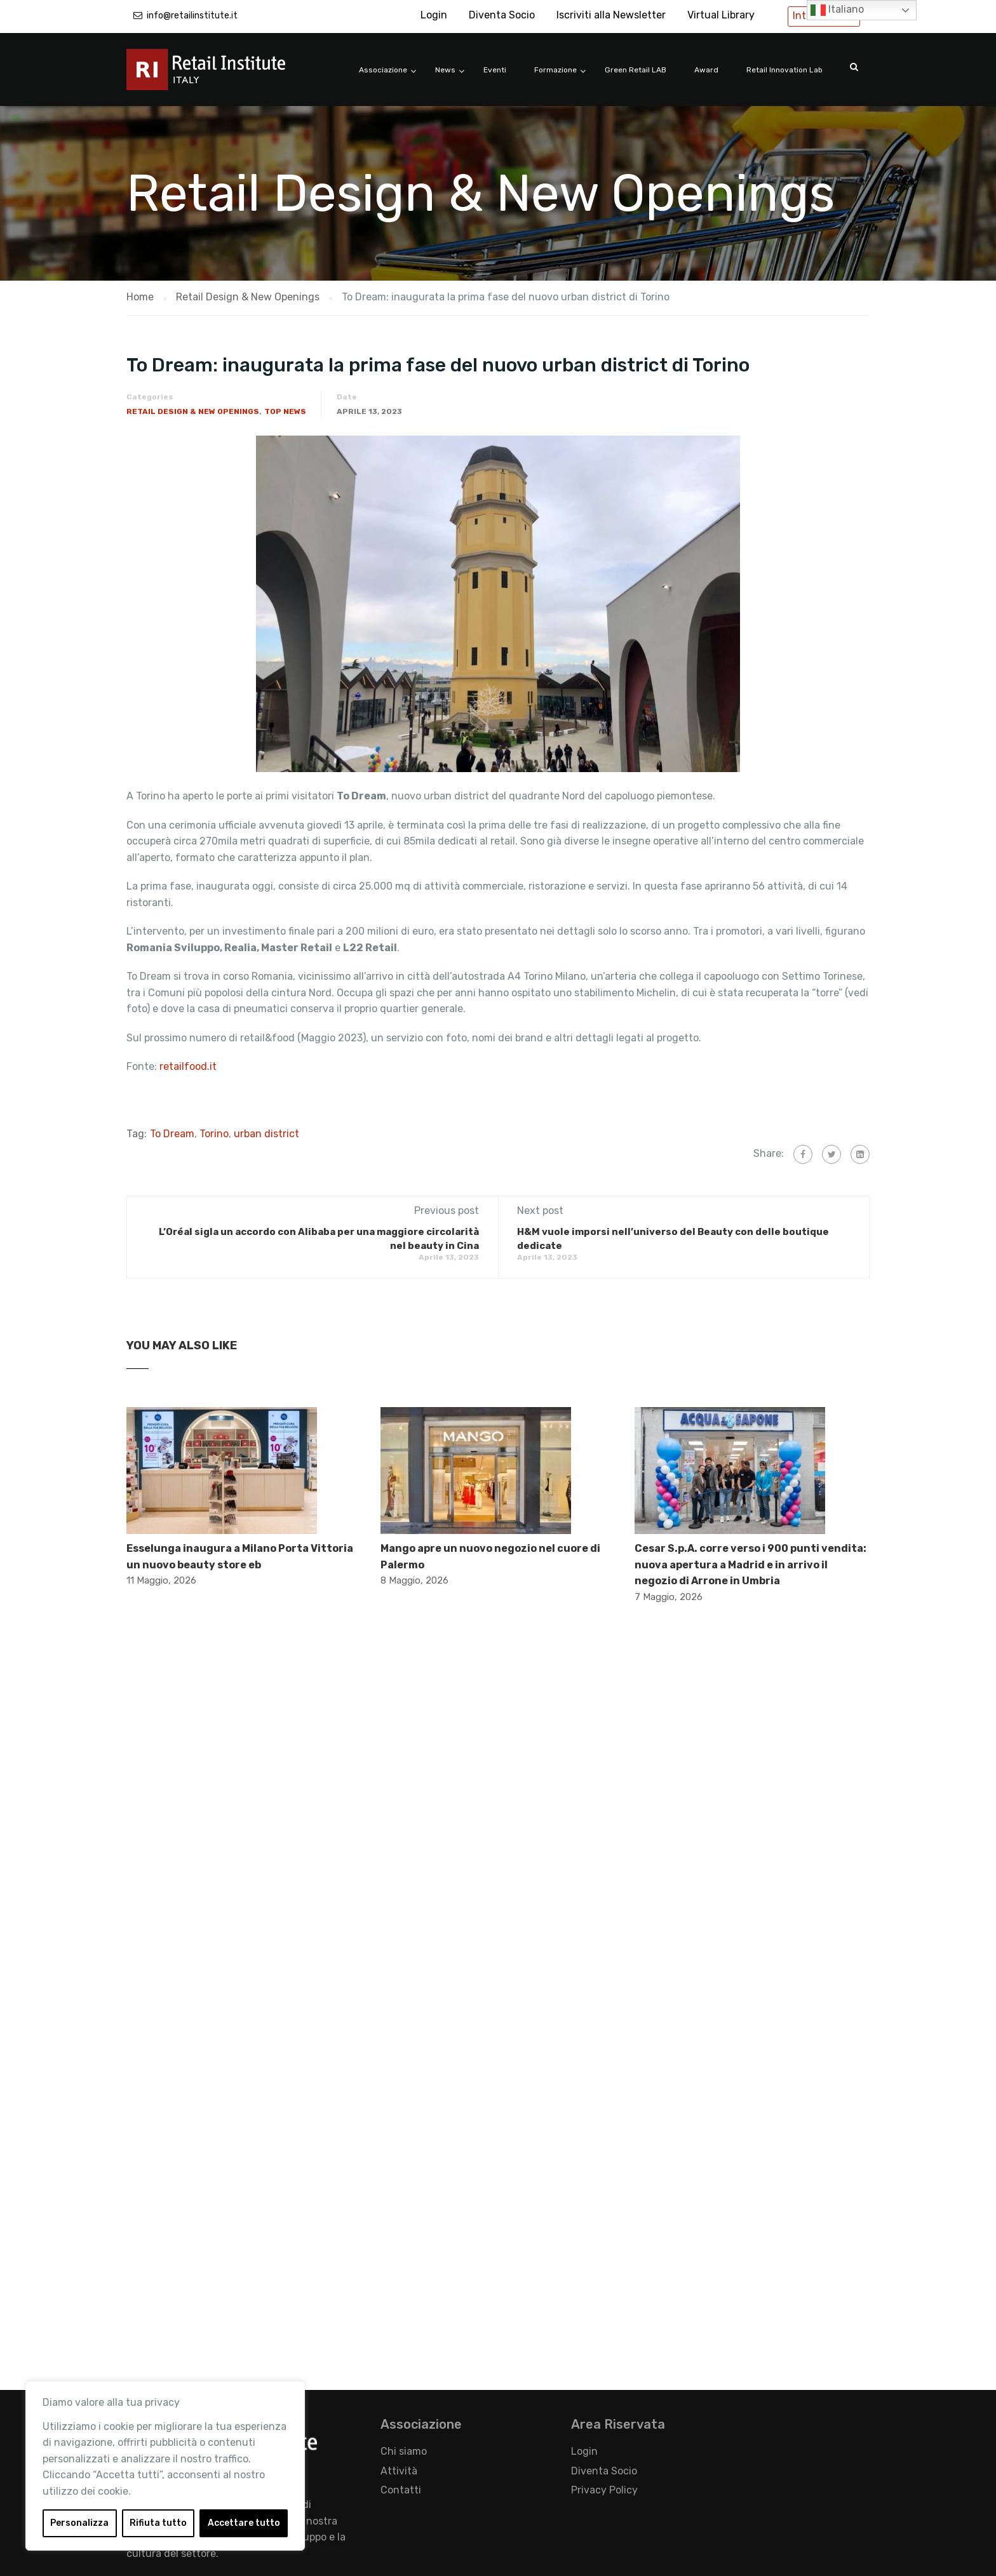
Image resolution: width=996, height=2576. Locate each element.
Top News (285, 411)
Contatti (400, 2490)
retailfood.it (188, 1066)
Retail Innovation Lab (784, 69)
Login (434, 15)
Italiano (837, 10)
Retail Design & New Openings (192, 411)
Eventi (494, 69)
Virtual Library (721, 15)
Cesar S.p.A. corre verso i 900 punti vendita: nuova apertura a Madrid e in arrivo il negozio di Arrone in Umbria (750, 1564)
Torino (214, 1134)
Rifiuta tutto (158, 2523)
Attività (398, 2471)
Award (706, 69)
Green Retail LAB (635, 69)
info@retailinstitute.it (192, 15)
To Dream (172, 1134)
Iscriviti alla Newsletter (611, 15)
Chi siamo (403, 2451)
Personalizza (79, 2523)
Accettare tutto (244, 2523)
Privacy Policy (604, 2490)
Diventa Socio (502, 15)
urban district (266, 1134)
